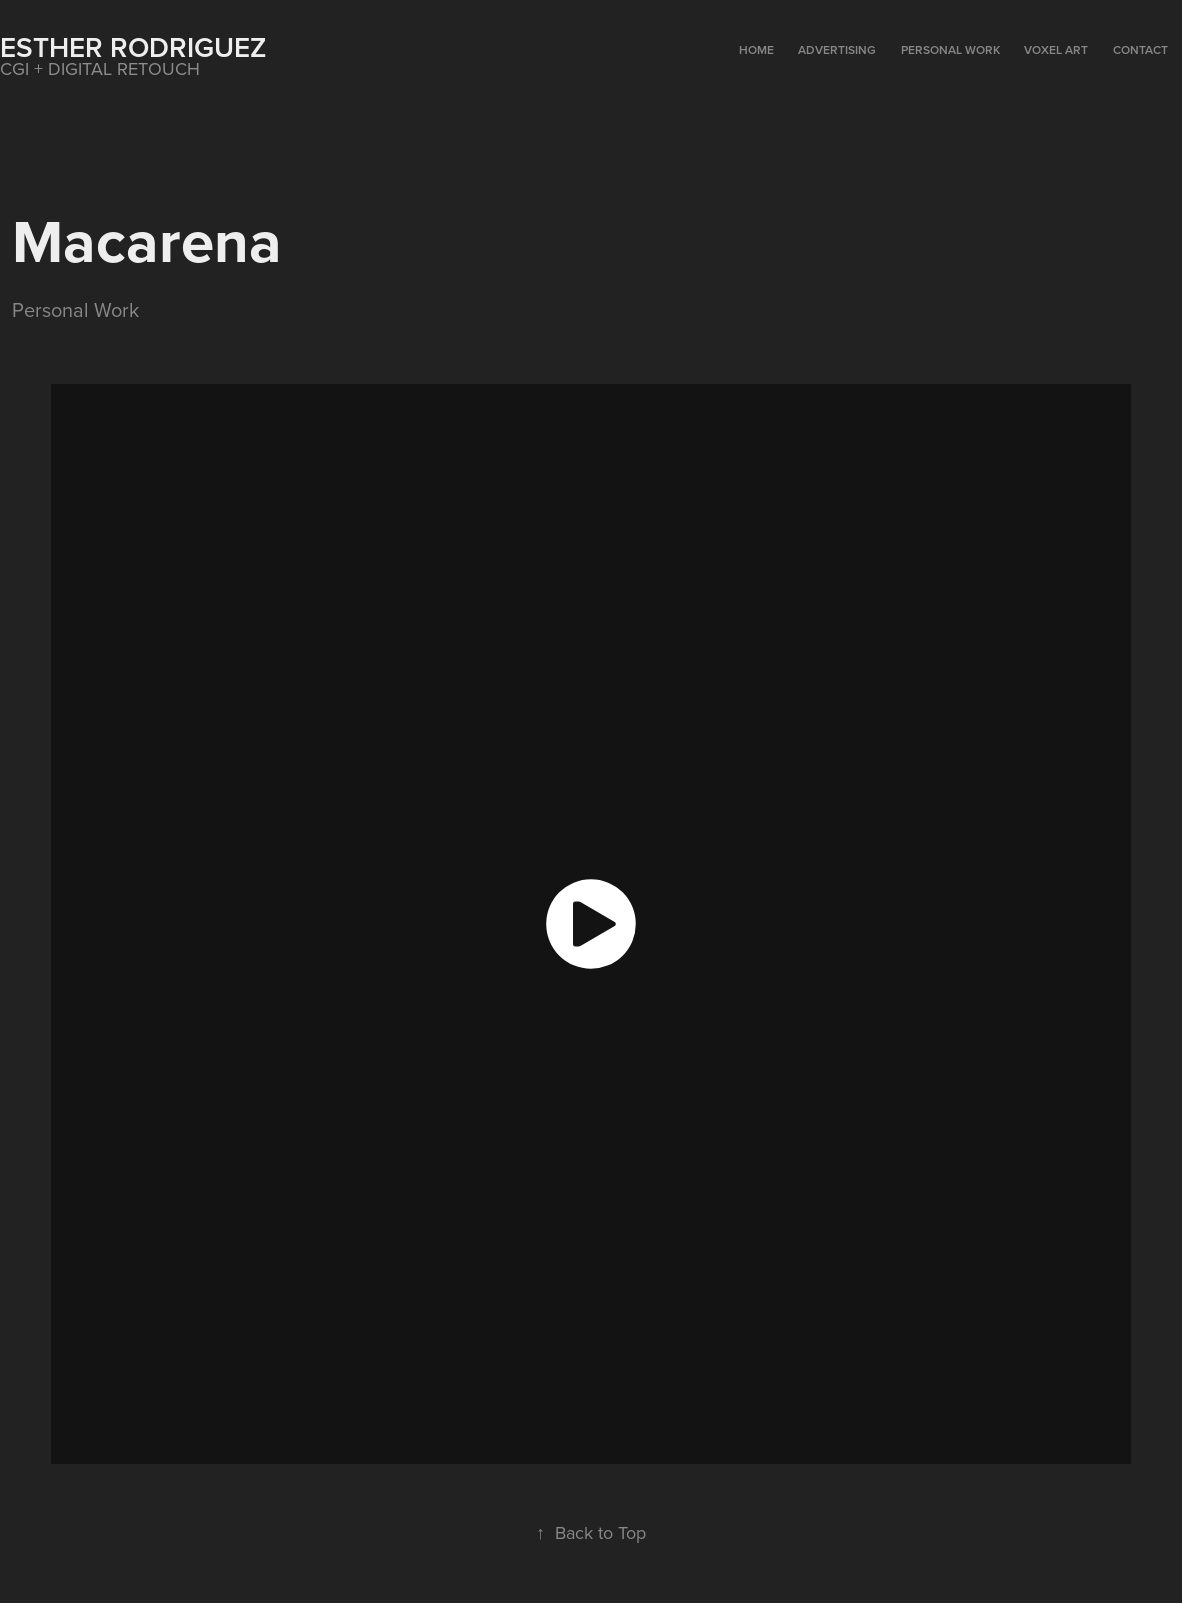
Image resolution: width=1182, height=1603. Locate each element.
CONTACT (1140, 49)
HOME (756, 49)
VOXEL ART (1056, 49)
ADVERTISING (837, 49)
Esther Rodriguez (133, 47)
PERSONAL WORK (950, 49)
